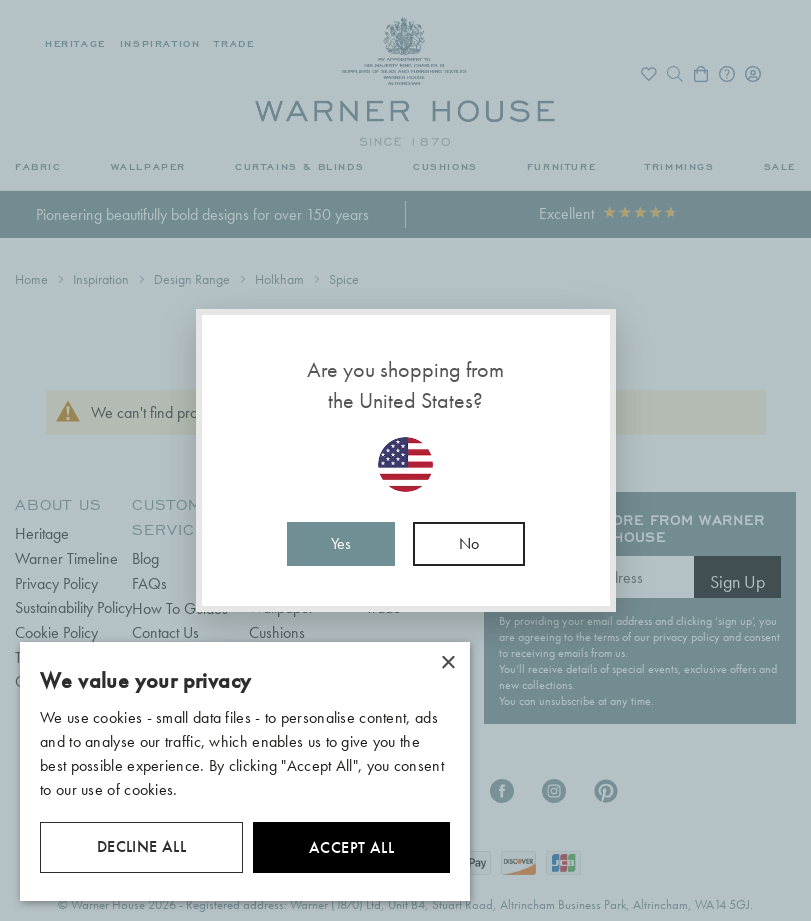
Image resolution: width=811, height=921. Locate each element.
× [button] (447, 663)
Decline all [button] (141, 846)
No (469, 543)
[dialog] (245, 771)
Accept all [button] (351, 847)
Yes (341, 543)
